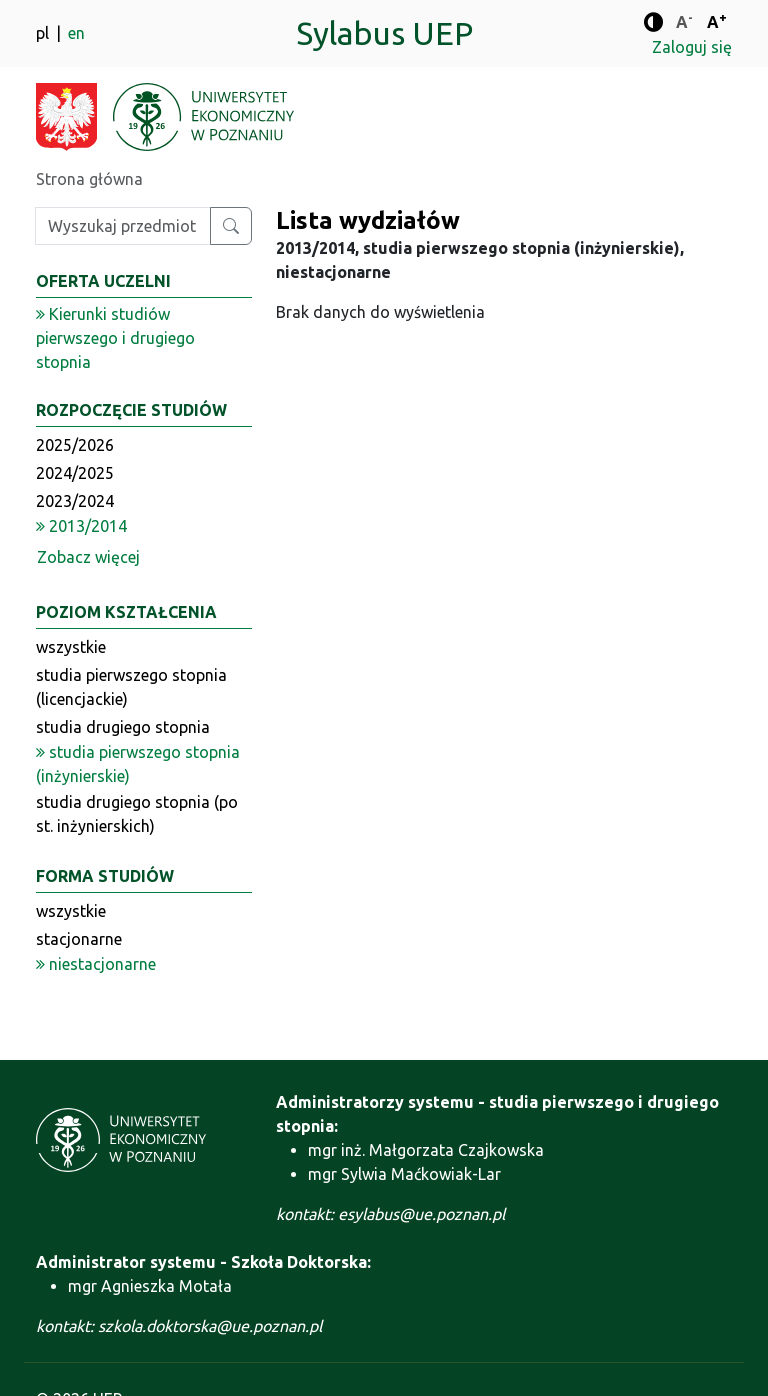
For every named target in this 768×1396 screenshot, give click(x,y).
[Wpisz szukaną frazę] (123, 226)
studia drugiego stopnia (123, 727)
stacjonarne (79, 939)
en (76, 33)
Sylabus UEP (384, 33)
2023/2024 (75, 501)
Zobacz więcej (88, 557)
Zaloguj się (692, 47)
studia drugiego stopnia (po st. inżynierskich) (137, 814)
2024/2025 (75, 473)
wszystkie (71, 647)
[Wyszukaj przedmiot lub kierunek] (231, 226)
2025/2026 (75, 445)
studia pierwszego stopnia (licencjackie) (131, 687)
